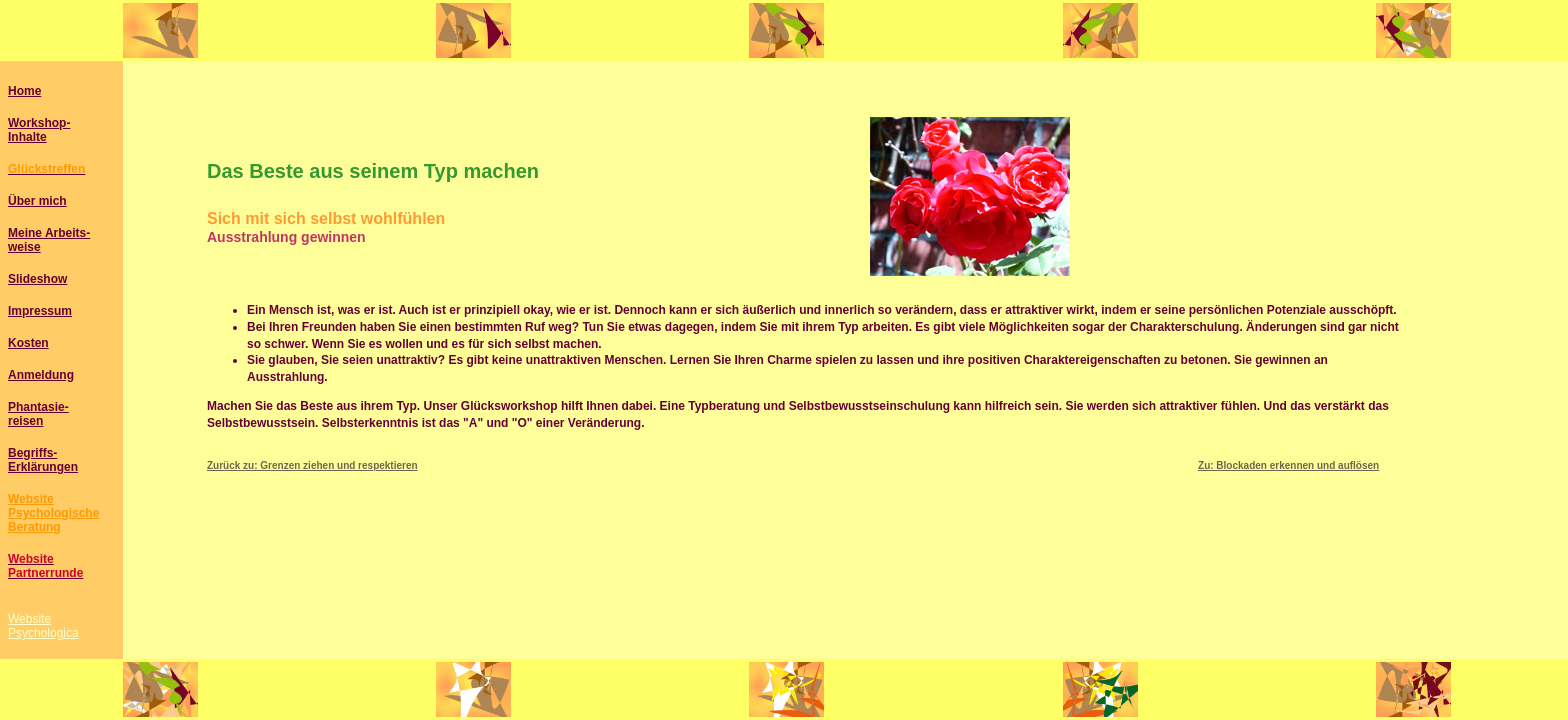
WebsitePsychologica (43, 626)
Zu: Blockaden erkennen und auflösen (1288, 465)
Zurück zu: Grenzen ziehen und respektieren (312, 465)
